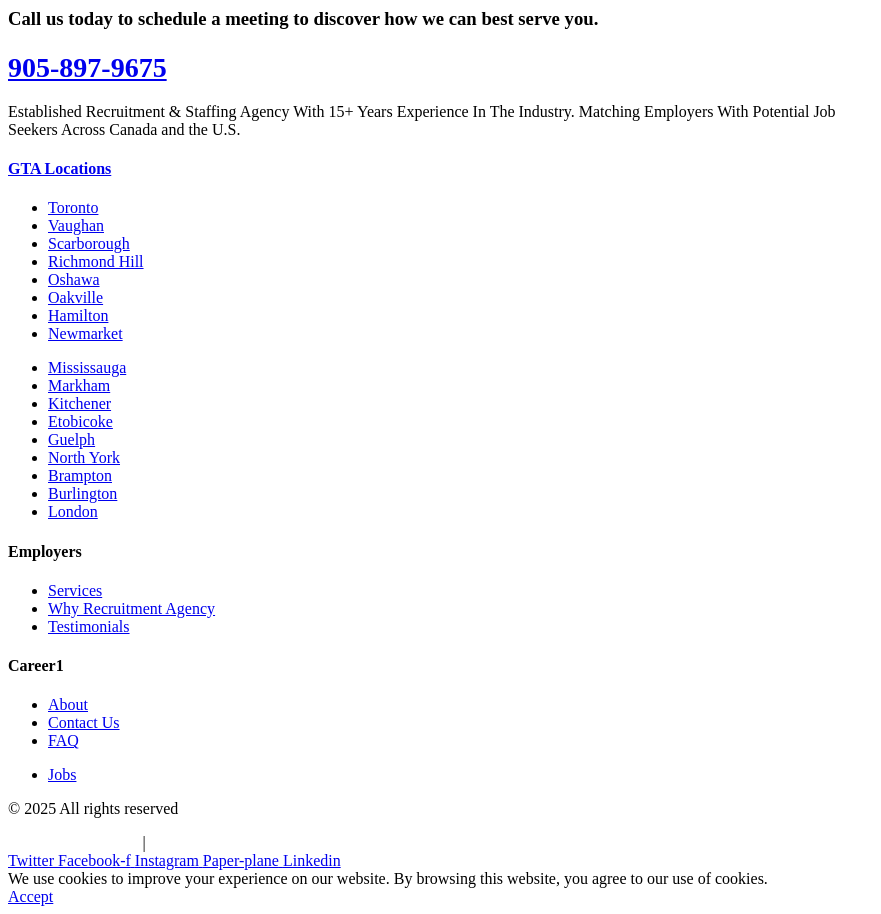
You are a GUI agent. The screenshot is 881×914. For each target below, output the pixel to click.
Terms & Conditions (73, 842)
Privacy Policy (197, 842)
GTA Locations (59, 168)
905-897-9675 (87, 67)
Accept (30, 896)
